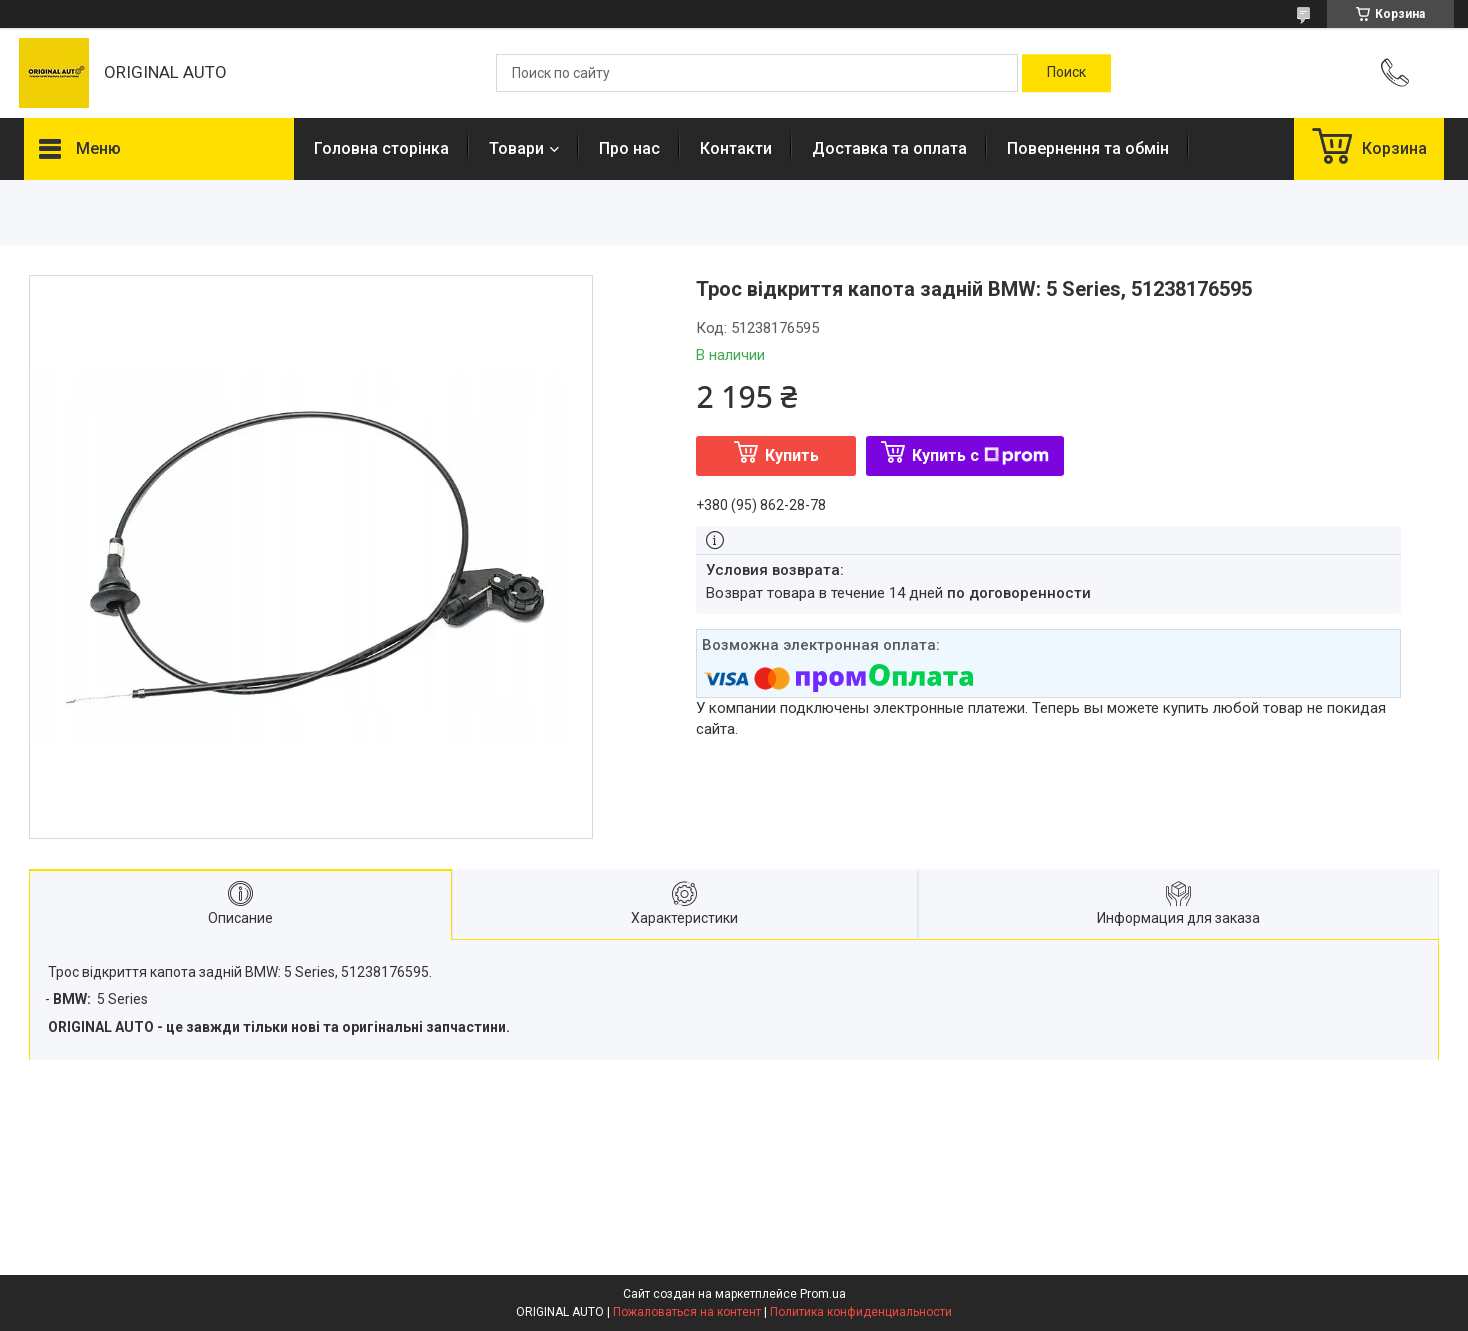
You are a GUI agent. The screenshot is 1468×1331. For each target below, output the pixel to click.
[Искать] (1066, 73)
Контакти (736, 148)
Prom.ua (823, 1294)
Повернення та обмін (1088, 148)
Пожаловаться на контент (687, 1312)
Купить (792, 455)
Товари (516, 148)
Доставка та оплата (889, 148)
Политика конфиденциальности (861, 1312)
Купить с (980, 455)
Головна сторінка (381, 148)
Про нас (629, 148)
